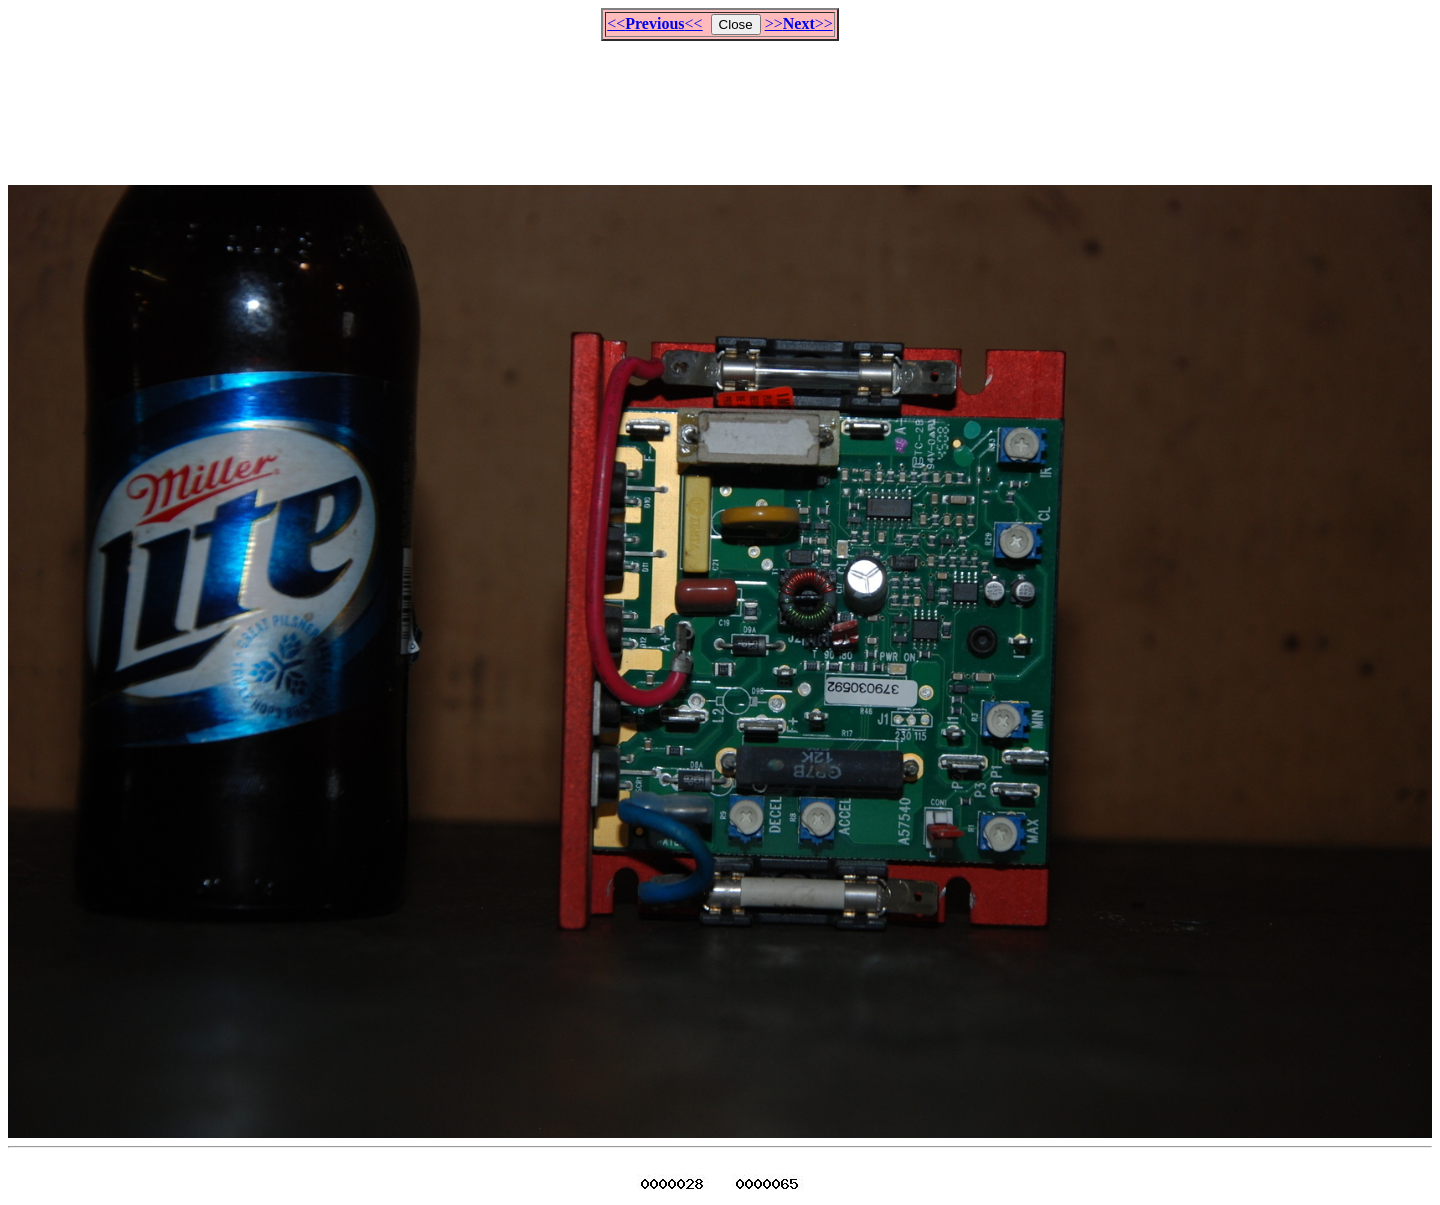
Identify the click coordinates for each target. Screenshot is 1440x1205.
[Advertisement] (720, 104)
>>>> (799, 23)
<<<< (654, 23)
